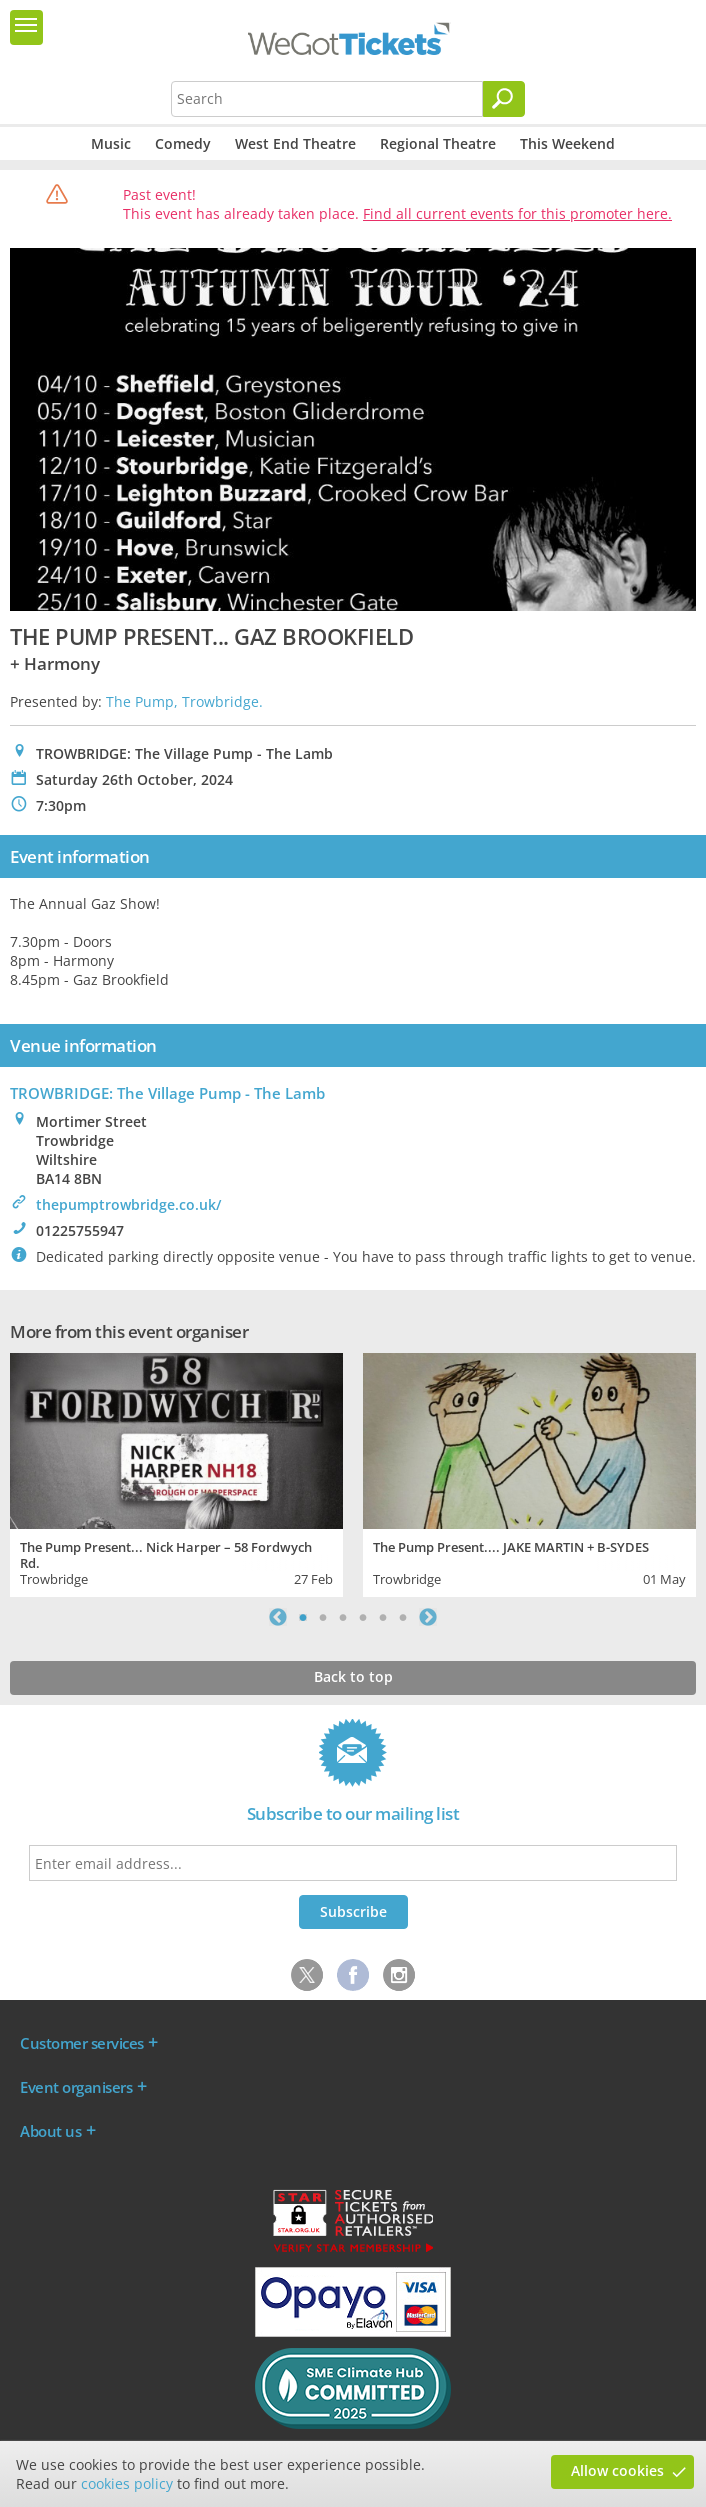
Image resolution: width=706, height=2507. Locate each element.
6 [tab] (403, 1617)
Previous (278, 1617)
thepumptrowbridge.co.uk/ (128, 1204)
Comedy (183, 143)
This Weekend (567, 143)
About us (50, 2131)
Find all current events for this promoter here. (517, 213)
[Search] (504, 99)
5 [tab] (383, 1617)
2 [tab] (323, 1617)
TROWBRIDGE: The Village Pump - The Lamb (167, 1093)
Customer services (82, 2043)
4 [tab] (363, 1617)
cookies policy (127, 2483)
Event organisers (76, 2087)
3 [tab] (343, 1617)
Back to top (353, 1676)
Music (111, 143)
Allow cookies (617, 2470)
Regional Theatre (438, 143)
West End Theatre (295, 143)
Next (428, 1617)
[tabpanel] (176, 1472)
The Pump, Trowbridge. (184, 701)
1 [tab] (303, 1617)
